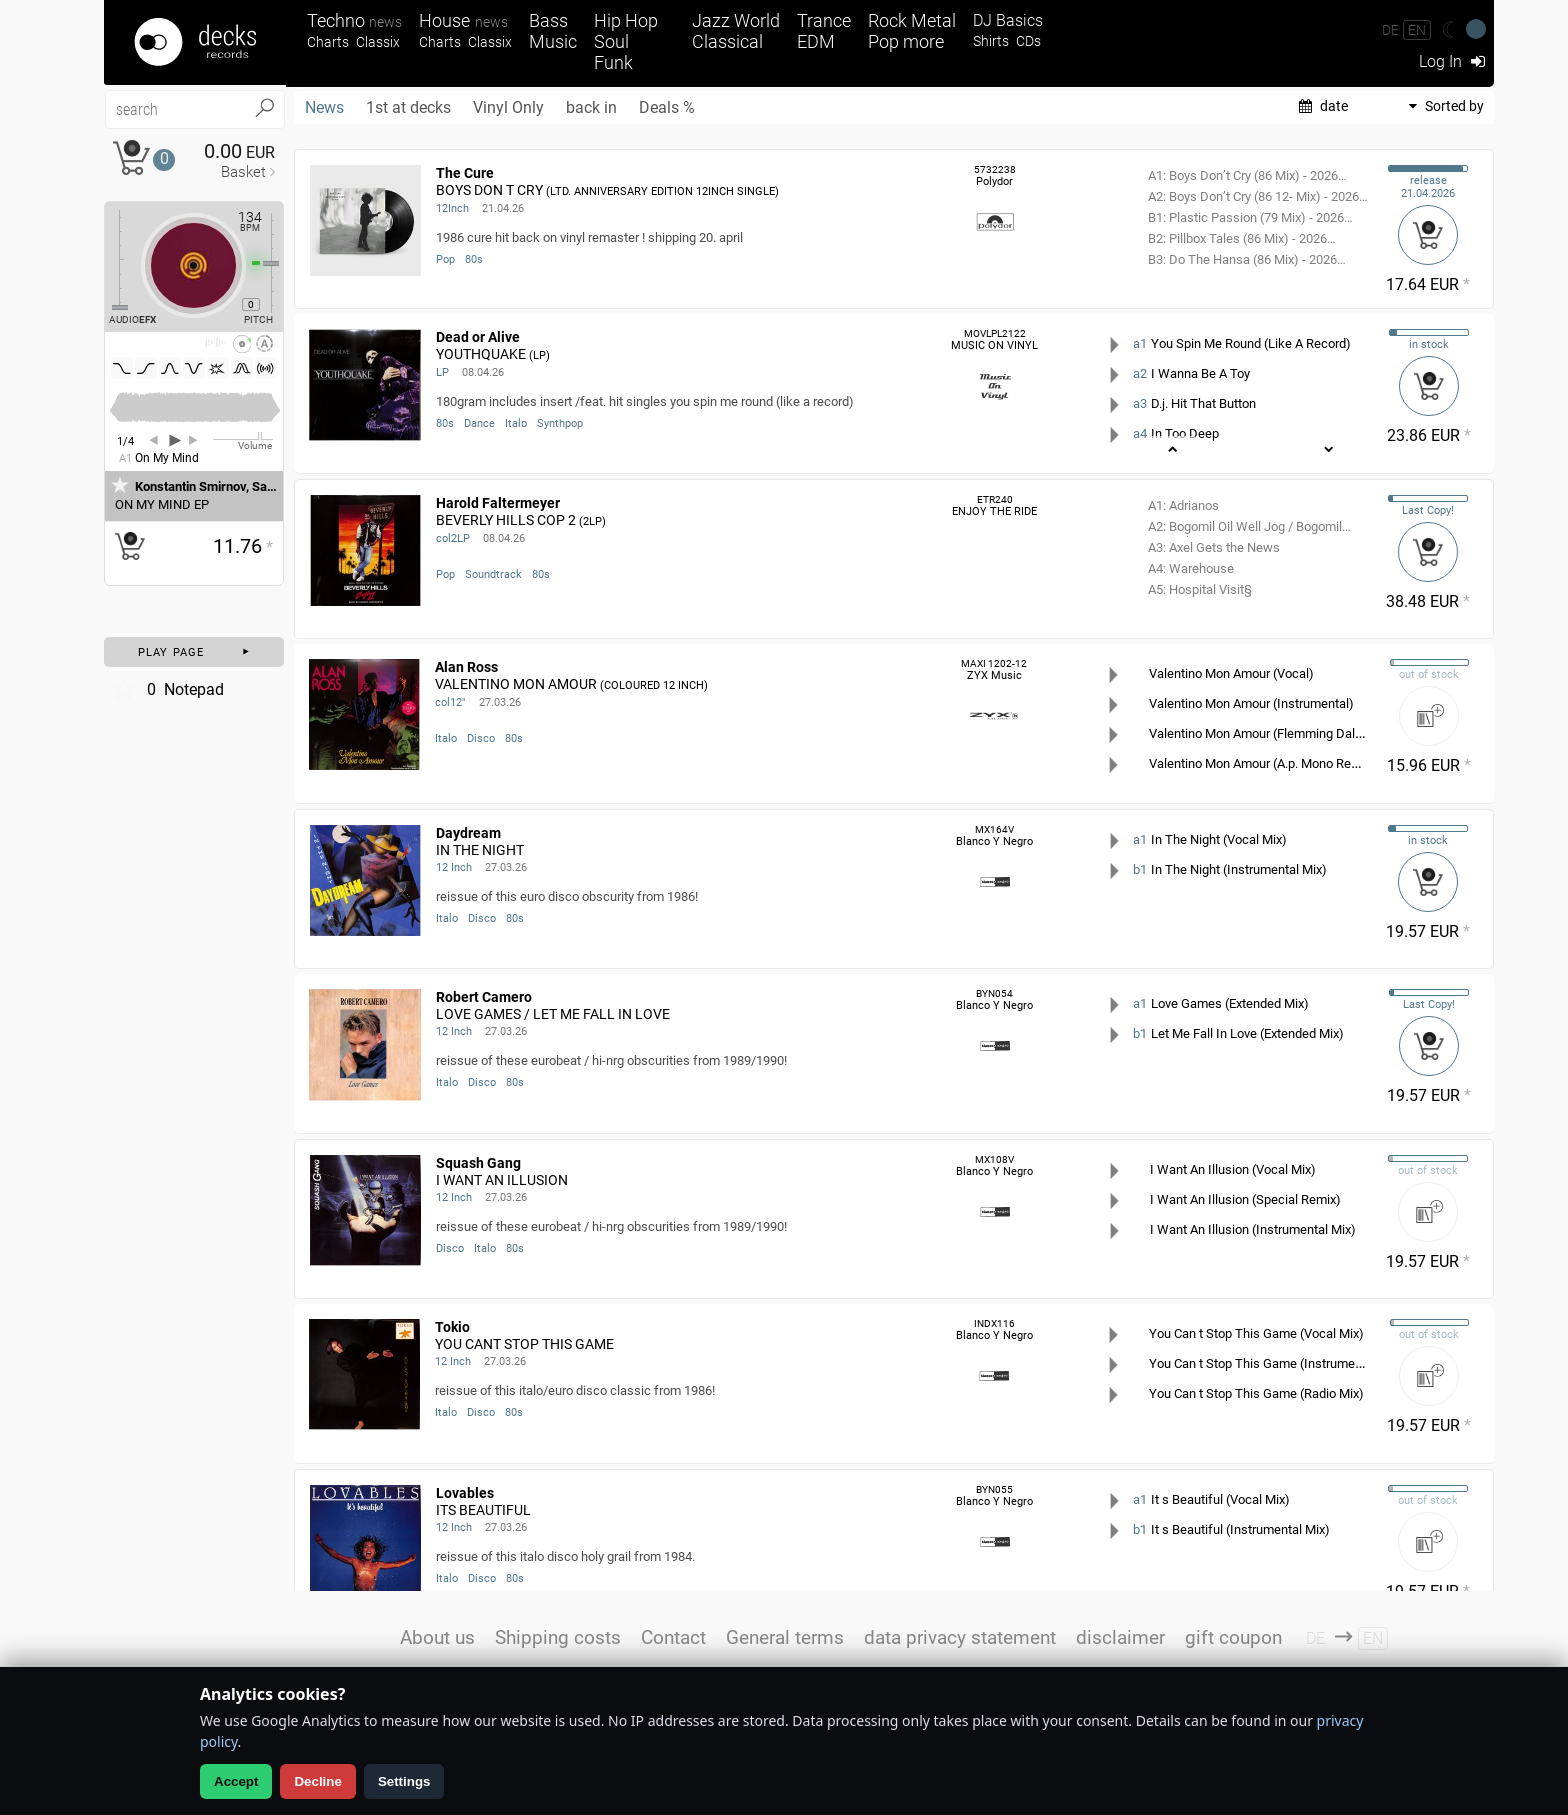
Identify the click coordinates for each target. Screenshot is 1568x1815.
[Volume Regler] (243, 439)
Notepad (166, 689)
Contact (673, 1637)
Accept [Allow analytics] (236, 1781)
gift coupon (1233, 1637)
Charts (328, 42)
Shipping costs (558, 1637)
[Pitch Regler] (279, 263)
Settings (404, 1781)
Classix (378, 42)
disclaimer (1120, 1637)
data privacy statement (960, 1637)
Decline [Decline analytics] (317, 1781)
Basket (243, 172)
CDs (1028, 41)
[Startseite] (195, 42)
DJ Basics (1008, 20)
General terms (785, 1637)
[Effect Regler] (112, 260)
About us (437, 1637)
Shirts (991, 41)
